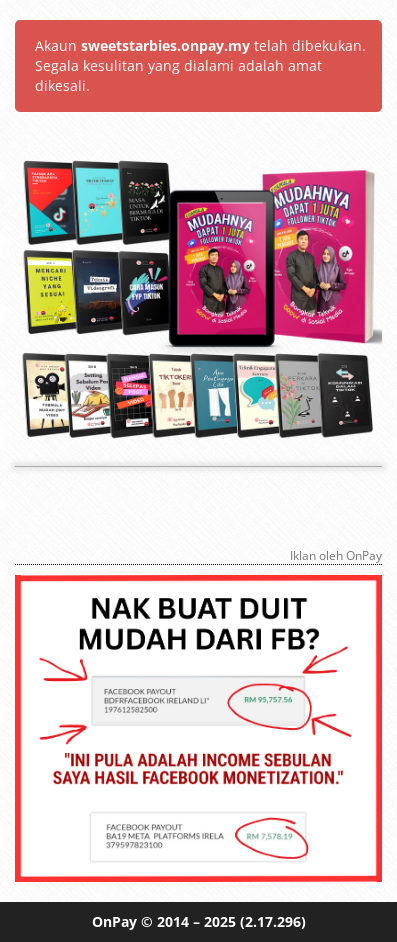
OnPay (114, 921)
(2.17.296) (273, 921)
